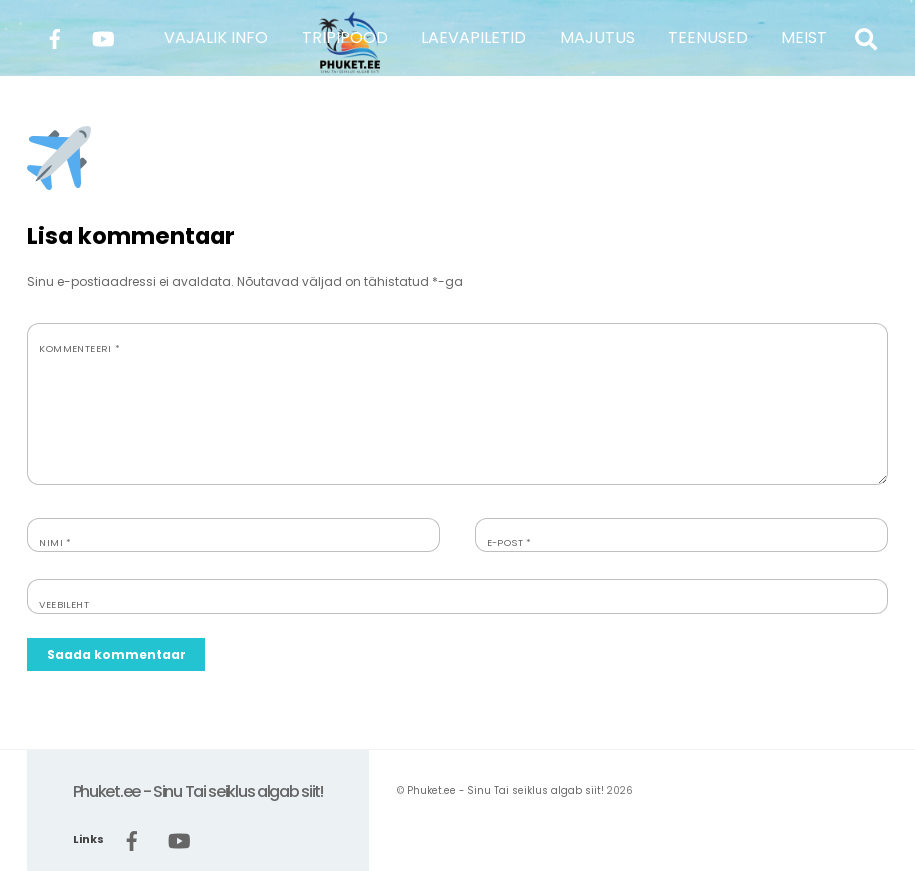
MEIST (804, 37)
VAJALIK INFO (216, 37)
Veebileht (63, 604)
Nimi (55, 542)
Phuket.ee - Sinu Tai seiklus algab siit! (505, 790)
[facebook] (55, 36)
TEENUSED (708, 37)
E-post (509, 542)
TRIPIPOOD (345, 37)
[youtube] (103, 36)
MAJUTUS (597, 37)
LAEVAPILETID (473, 37)
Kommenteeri (79, 348)
